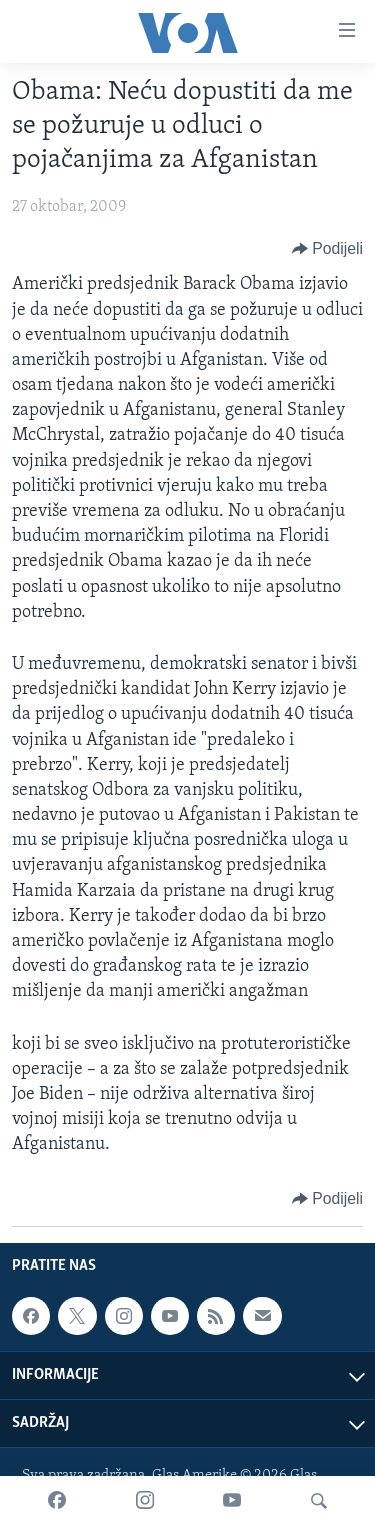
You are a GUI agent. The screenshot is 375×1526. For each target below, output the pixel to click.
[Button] (327, 249)
